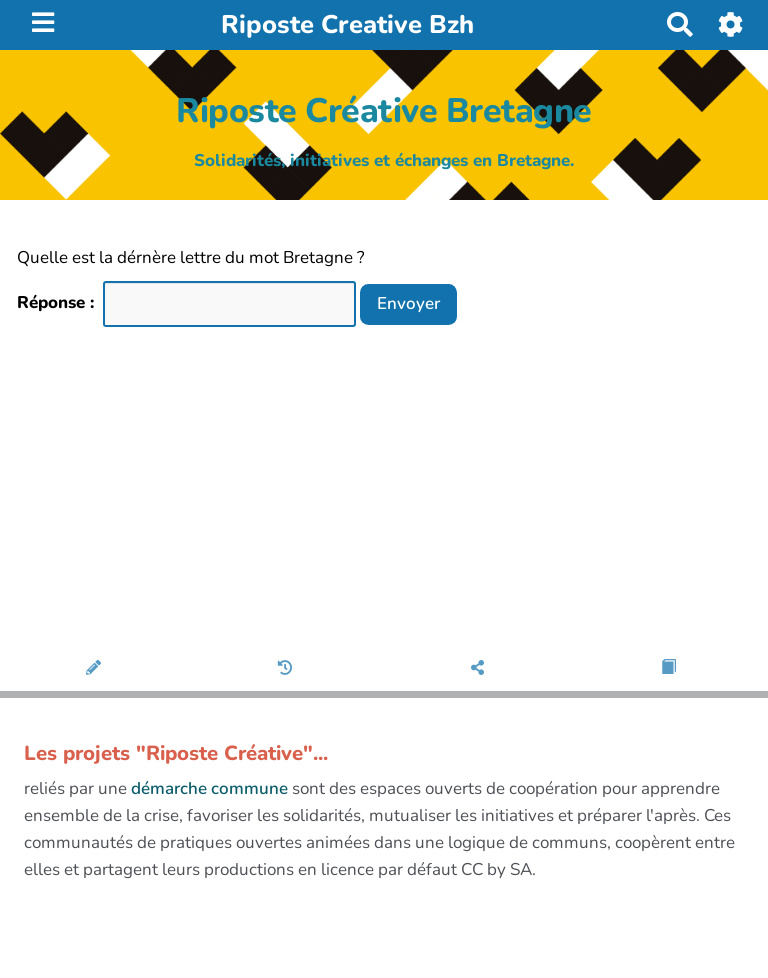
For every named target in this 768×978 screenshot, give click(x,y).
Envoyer (408, 303)
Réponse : (58, 302)
